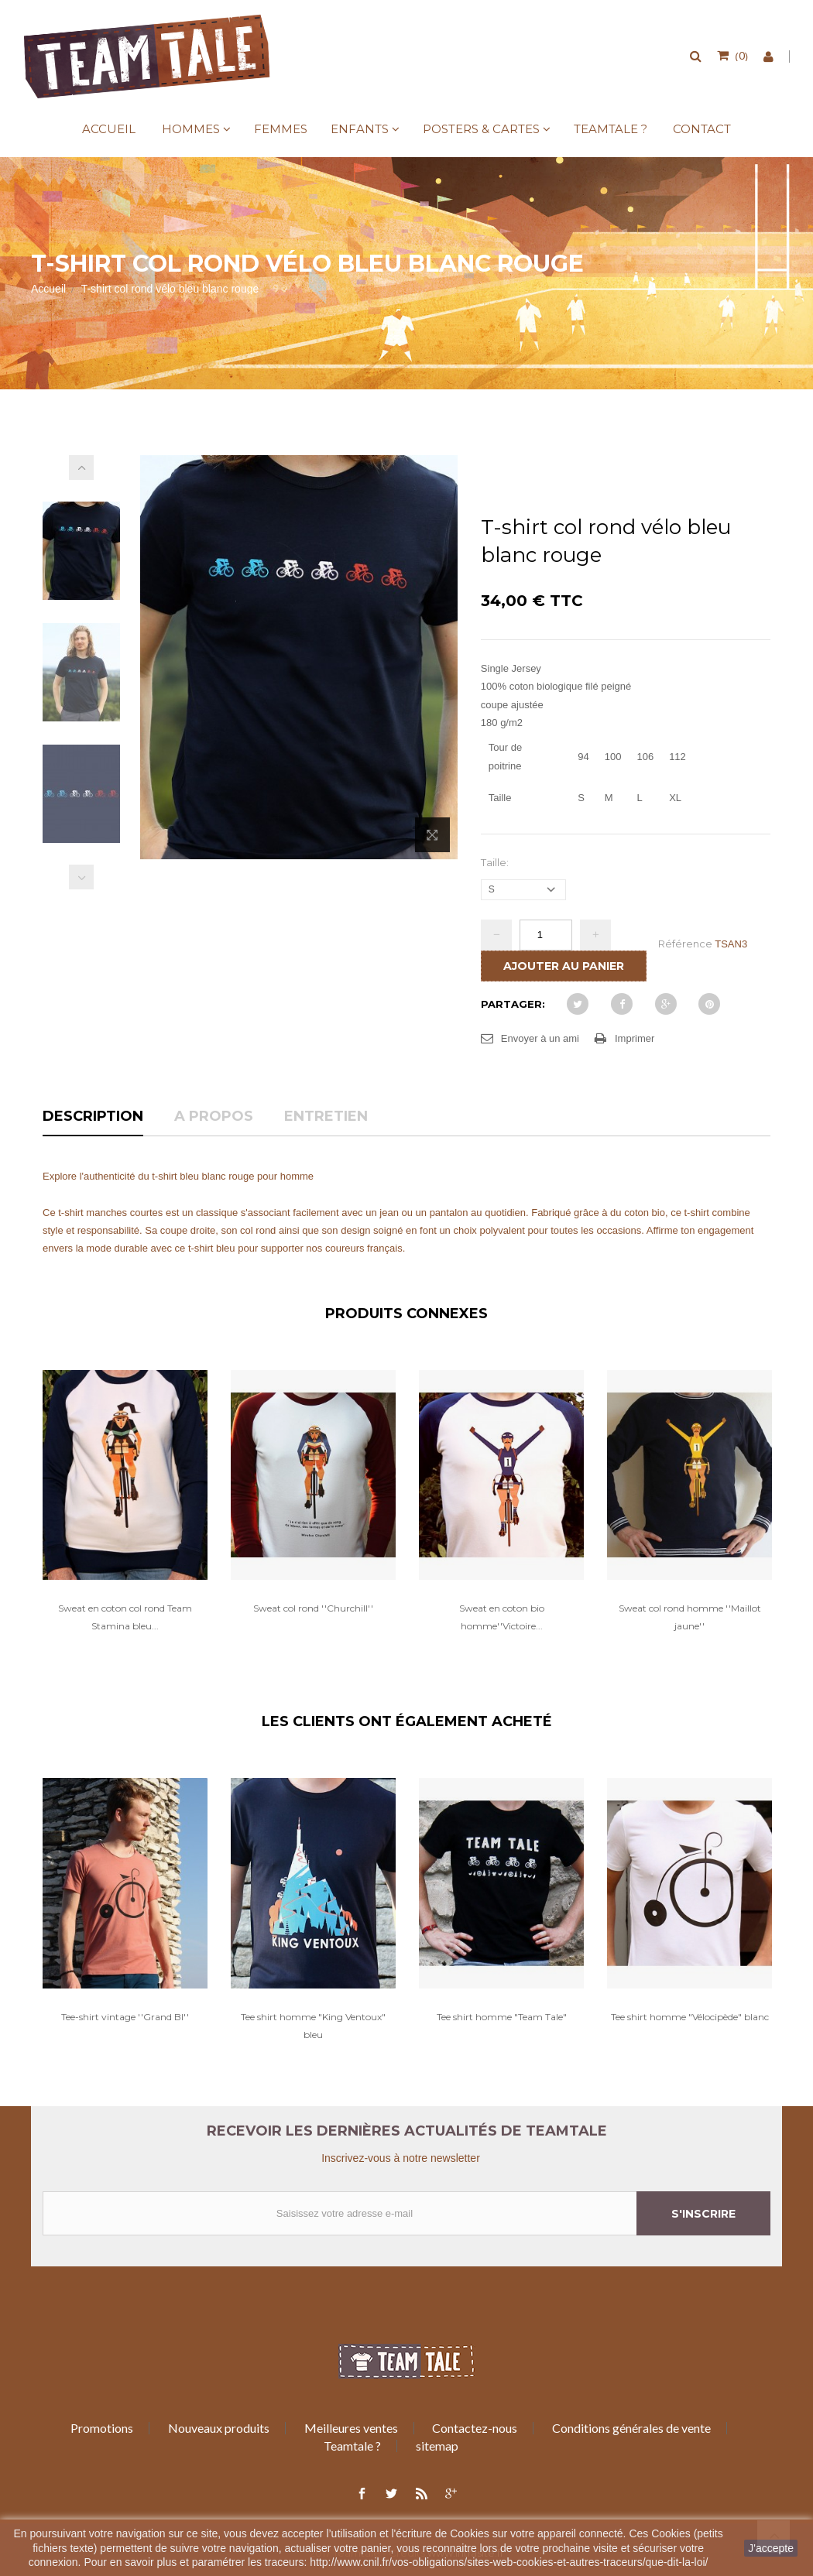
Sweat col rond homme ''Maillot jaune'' (690, 1617)
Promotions (101, 2427)
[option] (125, 1518)
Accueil (109, 129)
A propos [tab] (213, 1117)
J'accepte (771, 2548)
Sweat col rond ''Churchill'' (313, 1608)
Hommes (191, 129)
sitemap (437, 2445)
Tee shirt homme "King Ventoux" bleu (313, 2025)
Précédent (81, 877)
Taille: (496, 862)
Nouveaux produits (218, 2427)
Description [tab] (93, 1117)
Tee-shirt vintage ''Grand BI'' (125, 2017)
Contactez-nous (474, 2427)
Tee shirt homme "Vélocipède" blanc (690, 2017)
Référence (685, 943)
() (740, 55)
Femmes (280, 129)
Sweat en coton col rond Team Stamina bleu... (125, 1617)
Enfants (360, 129)
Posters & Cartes (481, 129)
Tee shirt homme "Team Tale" (502, 2017)
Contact (702, 129)
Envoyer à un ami (540, 1038)
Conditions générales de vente (631, 2427)
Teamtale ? (610, 129)
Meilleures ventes (351, 2427)
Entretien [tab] (326, 1117)
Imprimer (634, 1038)
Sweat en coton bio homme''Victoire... (501, 1617)
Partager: (513, 1004)
